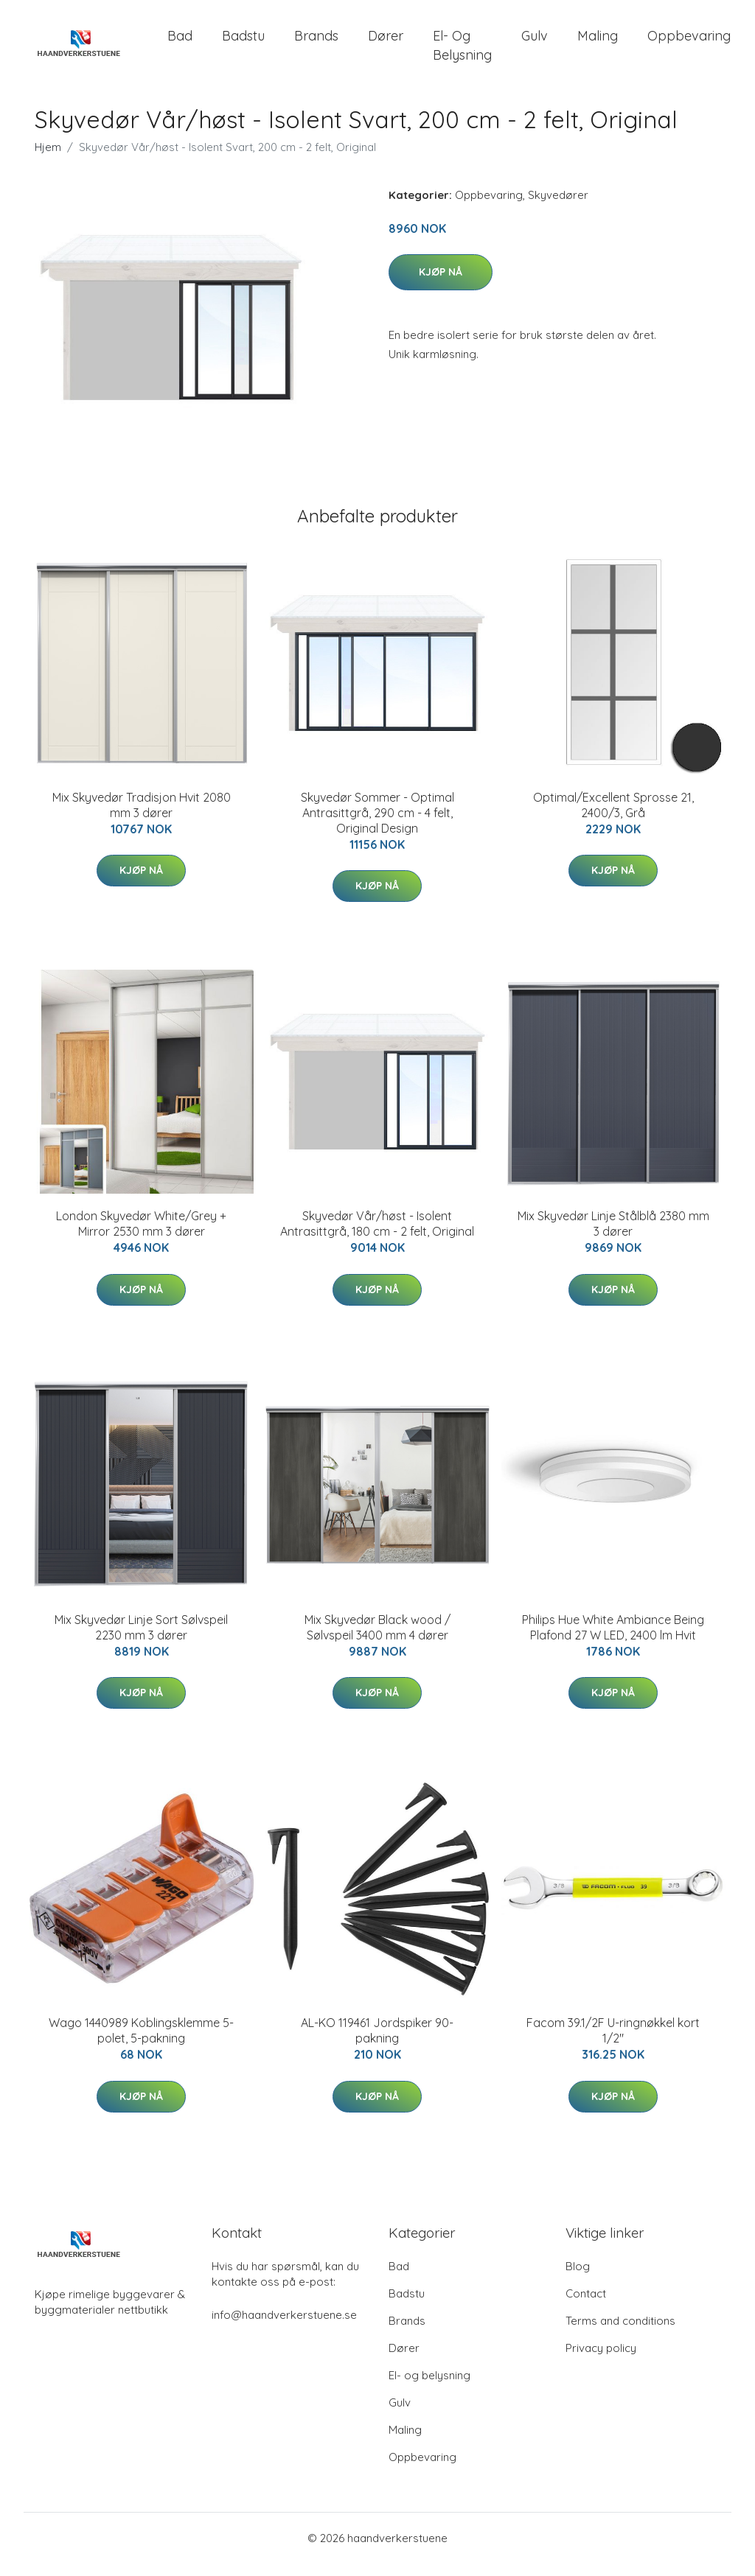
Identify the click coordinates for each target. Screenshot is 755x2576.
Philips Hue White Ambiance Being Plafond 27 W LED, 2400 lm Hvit (613, 1640)
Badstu (243, 42)
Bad (179, 42)
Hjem (48, 160)
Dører (385, 42)
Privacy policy (601, 2360)
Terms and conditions (620, 2333)
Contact (586, 2306)
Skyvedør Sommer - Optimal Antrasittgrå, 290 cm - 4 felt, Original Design (377, 825)
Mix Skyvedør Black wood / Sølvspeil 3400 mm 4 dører (377, 1640)
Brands (316, 42)
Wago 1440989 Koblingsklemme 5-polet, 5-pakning (141, 2043)
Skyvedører (558, 207)
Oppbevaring (689, 42)
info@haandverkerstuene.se (284, 2327)
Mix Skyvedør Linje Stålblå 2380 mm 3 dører (613, 1237)
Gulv (534, 42)
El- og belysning (462, 51)
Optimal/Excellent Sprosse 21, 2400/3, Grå (613, 817)
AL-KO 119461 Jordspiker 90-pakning (377, 2043)
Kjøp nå (440, 285)
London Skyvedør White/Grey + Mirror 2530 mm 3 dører (141, 1237)
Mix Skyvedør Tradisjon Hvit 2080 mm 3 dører (141, 817)
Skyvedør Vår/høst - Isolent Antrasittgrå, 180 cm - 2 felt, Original (377, 1237)
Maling (597, 42)
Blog (578, 2279)
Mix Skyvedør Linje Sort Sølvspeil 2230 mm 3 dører (141, 1640)
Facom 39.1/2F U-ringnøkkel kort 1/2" (613, 2043)
